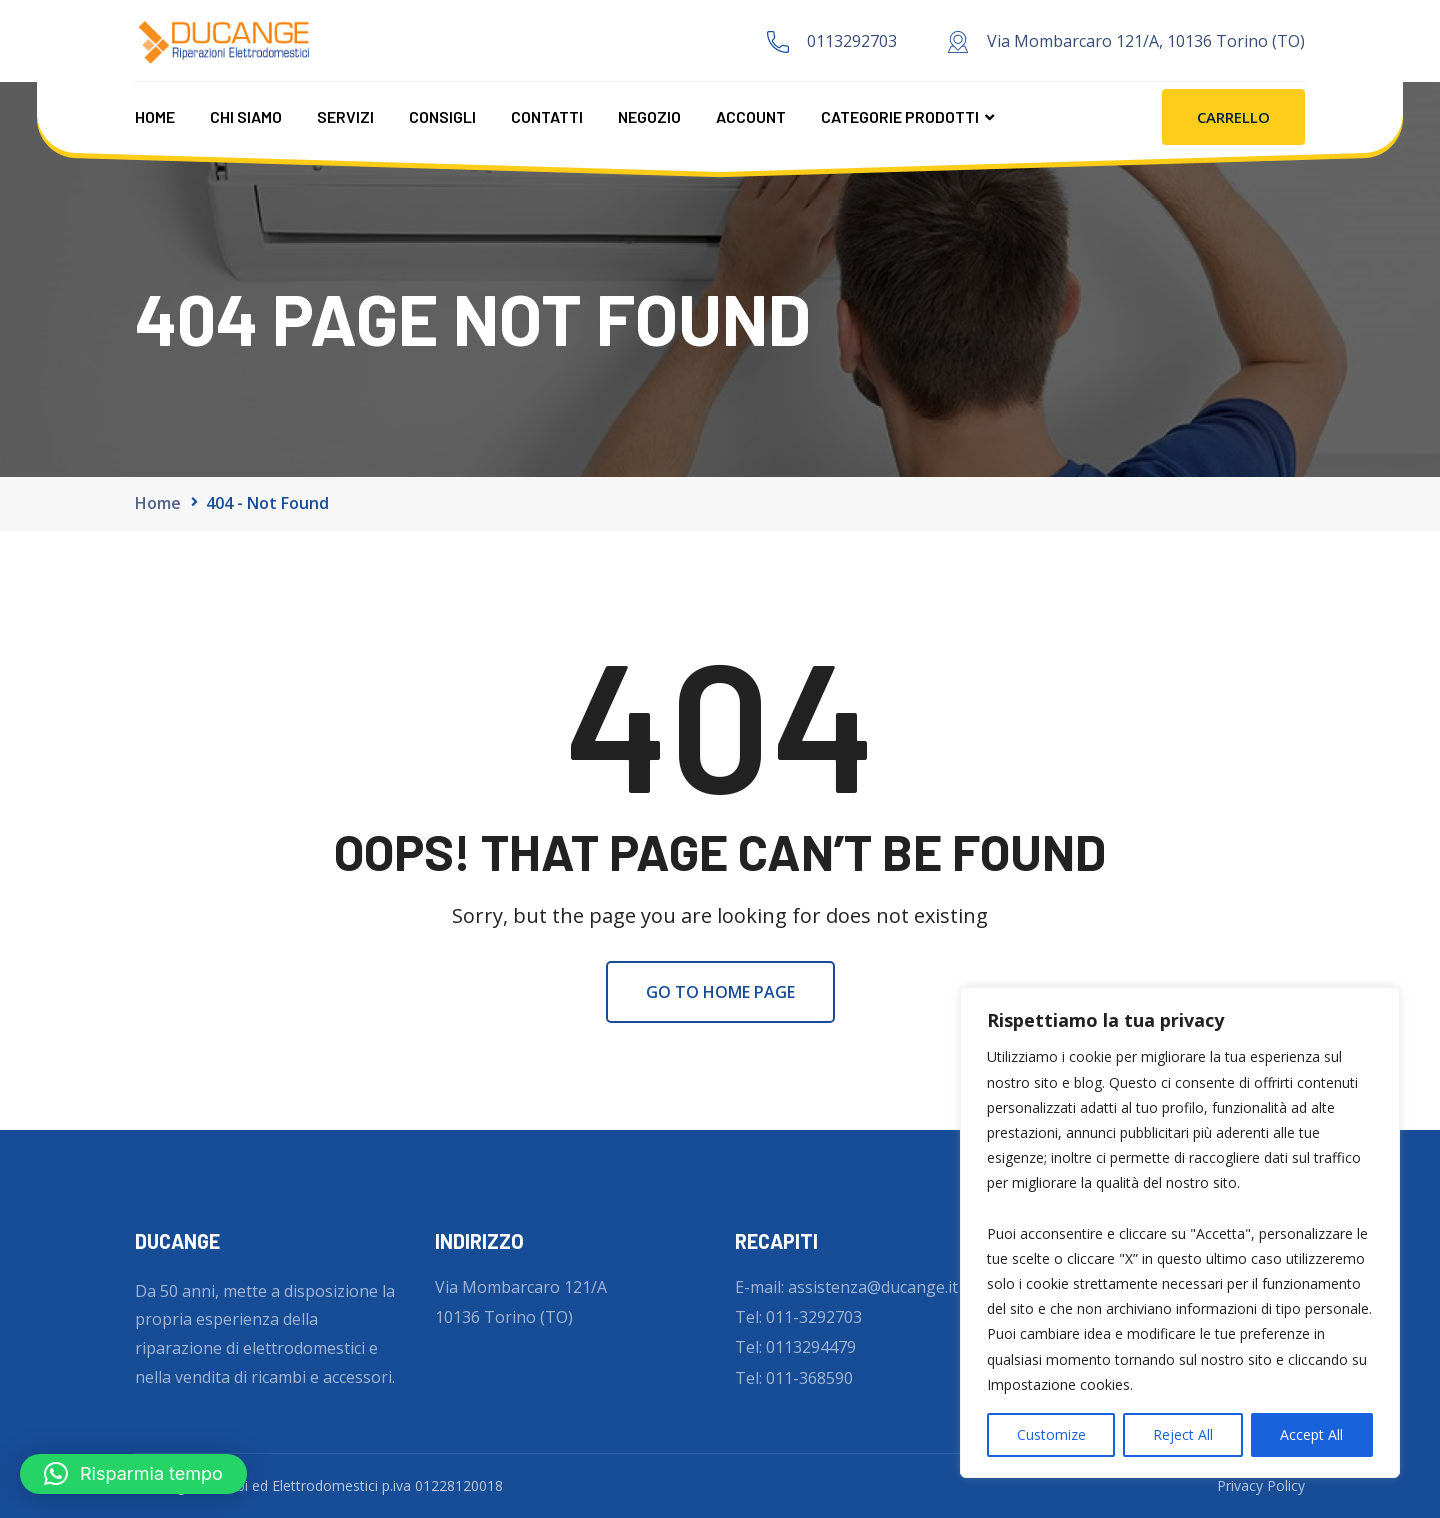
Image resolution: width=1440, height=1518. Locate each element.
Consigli (442, 116)
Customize (1051, 1434)
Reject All (1183, 1434)
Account (751, 116)
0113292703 (852, 41)
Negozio (649, 116)
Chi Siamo (246, 116)
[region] (1180, 1232)
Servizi (345, 116)
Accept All (1311, 1434)
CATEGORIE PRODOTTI (900, 116)
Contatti (547, 116)
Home (155, 116)
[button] (133, 1474)
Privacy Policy (1261, 1485)
